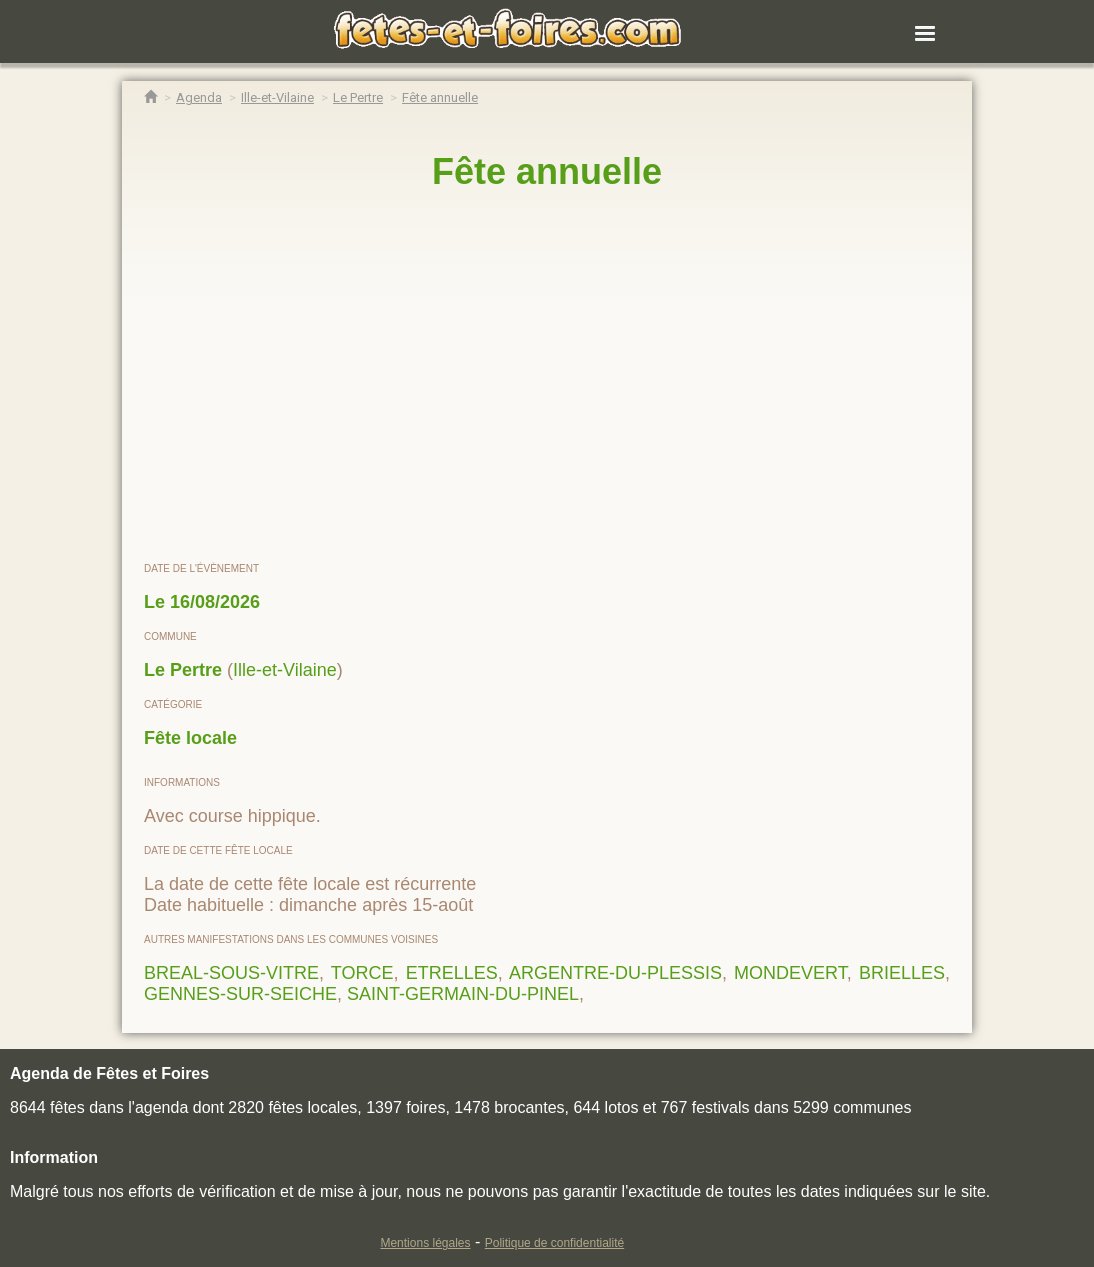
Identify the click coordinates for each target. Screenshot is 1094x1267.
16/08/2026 (215, 602)
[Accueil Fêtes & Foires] (150, 97)
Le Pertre (183, 670)
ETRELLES (452, 973)
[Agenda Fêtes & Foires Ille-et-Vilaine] (277, 97)
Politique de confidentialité (554, 1243)
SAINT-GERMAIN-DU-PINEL (463, 994)
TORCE (362, 973)
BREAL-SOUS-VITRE (231, 973)
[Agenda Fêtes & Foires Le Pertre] (358, 97)
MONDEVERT (790, 973)
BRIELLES (902, 973)
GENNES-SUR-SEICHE (240, 994)
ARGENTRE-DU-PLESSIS (615, 973)
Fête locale (190, 738)
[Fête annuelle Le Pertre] (440, 97)
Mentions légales (425, 1243)
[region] (547, 377)
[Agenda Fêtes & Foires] (199, 97)
